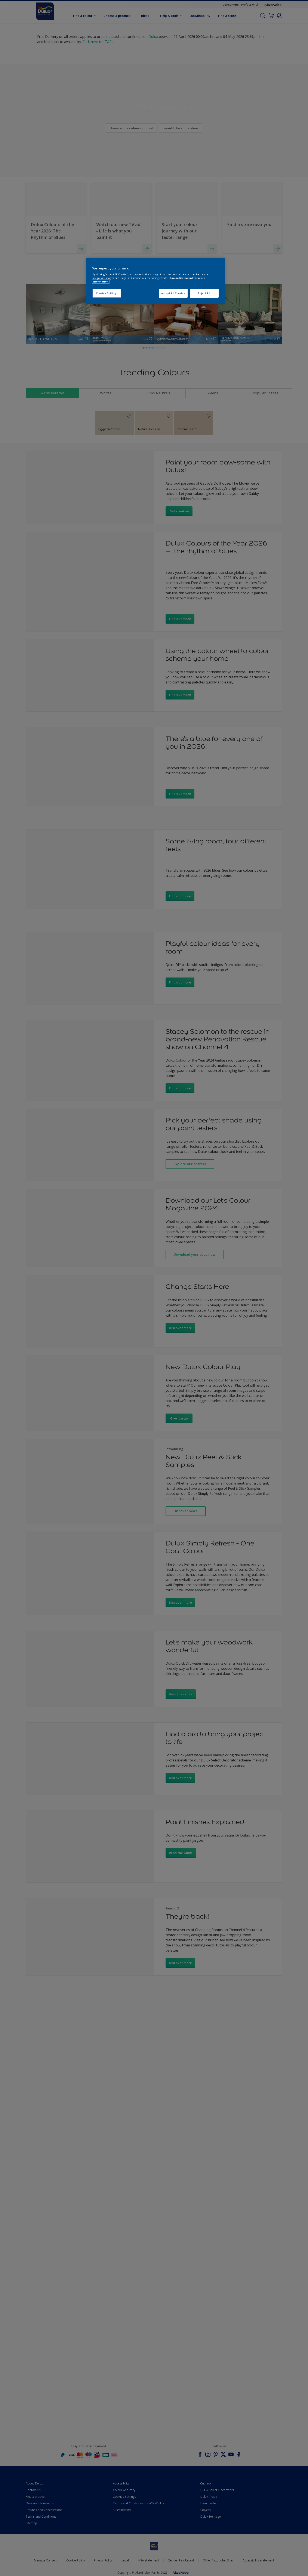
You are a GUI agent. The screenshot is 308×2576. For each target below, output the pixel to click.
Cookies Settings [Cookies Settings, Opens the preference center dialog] (107, 293)
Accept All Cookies (173, 293)
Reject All (204, 293)
